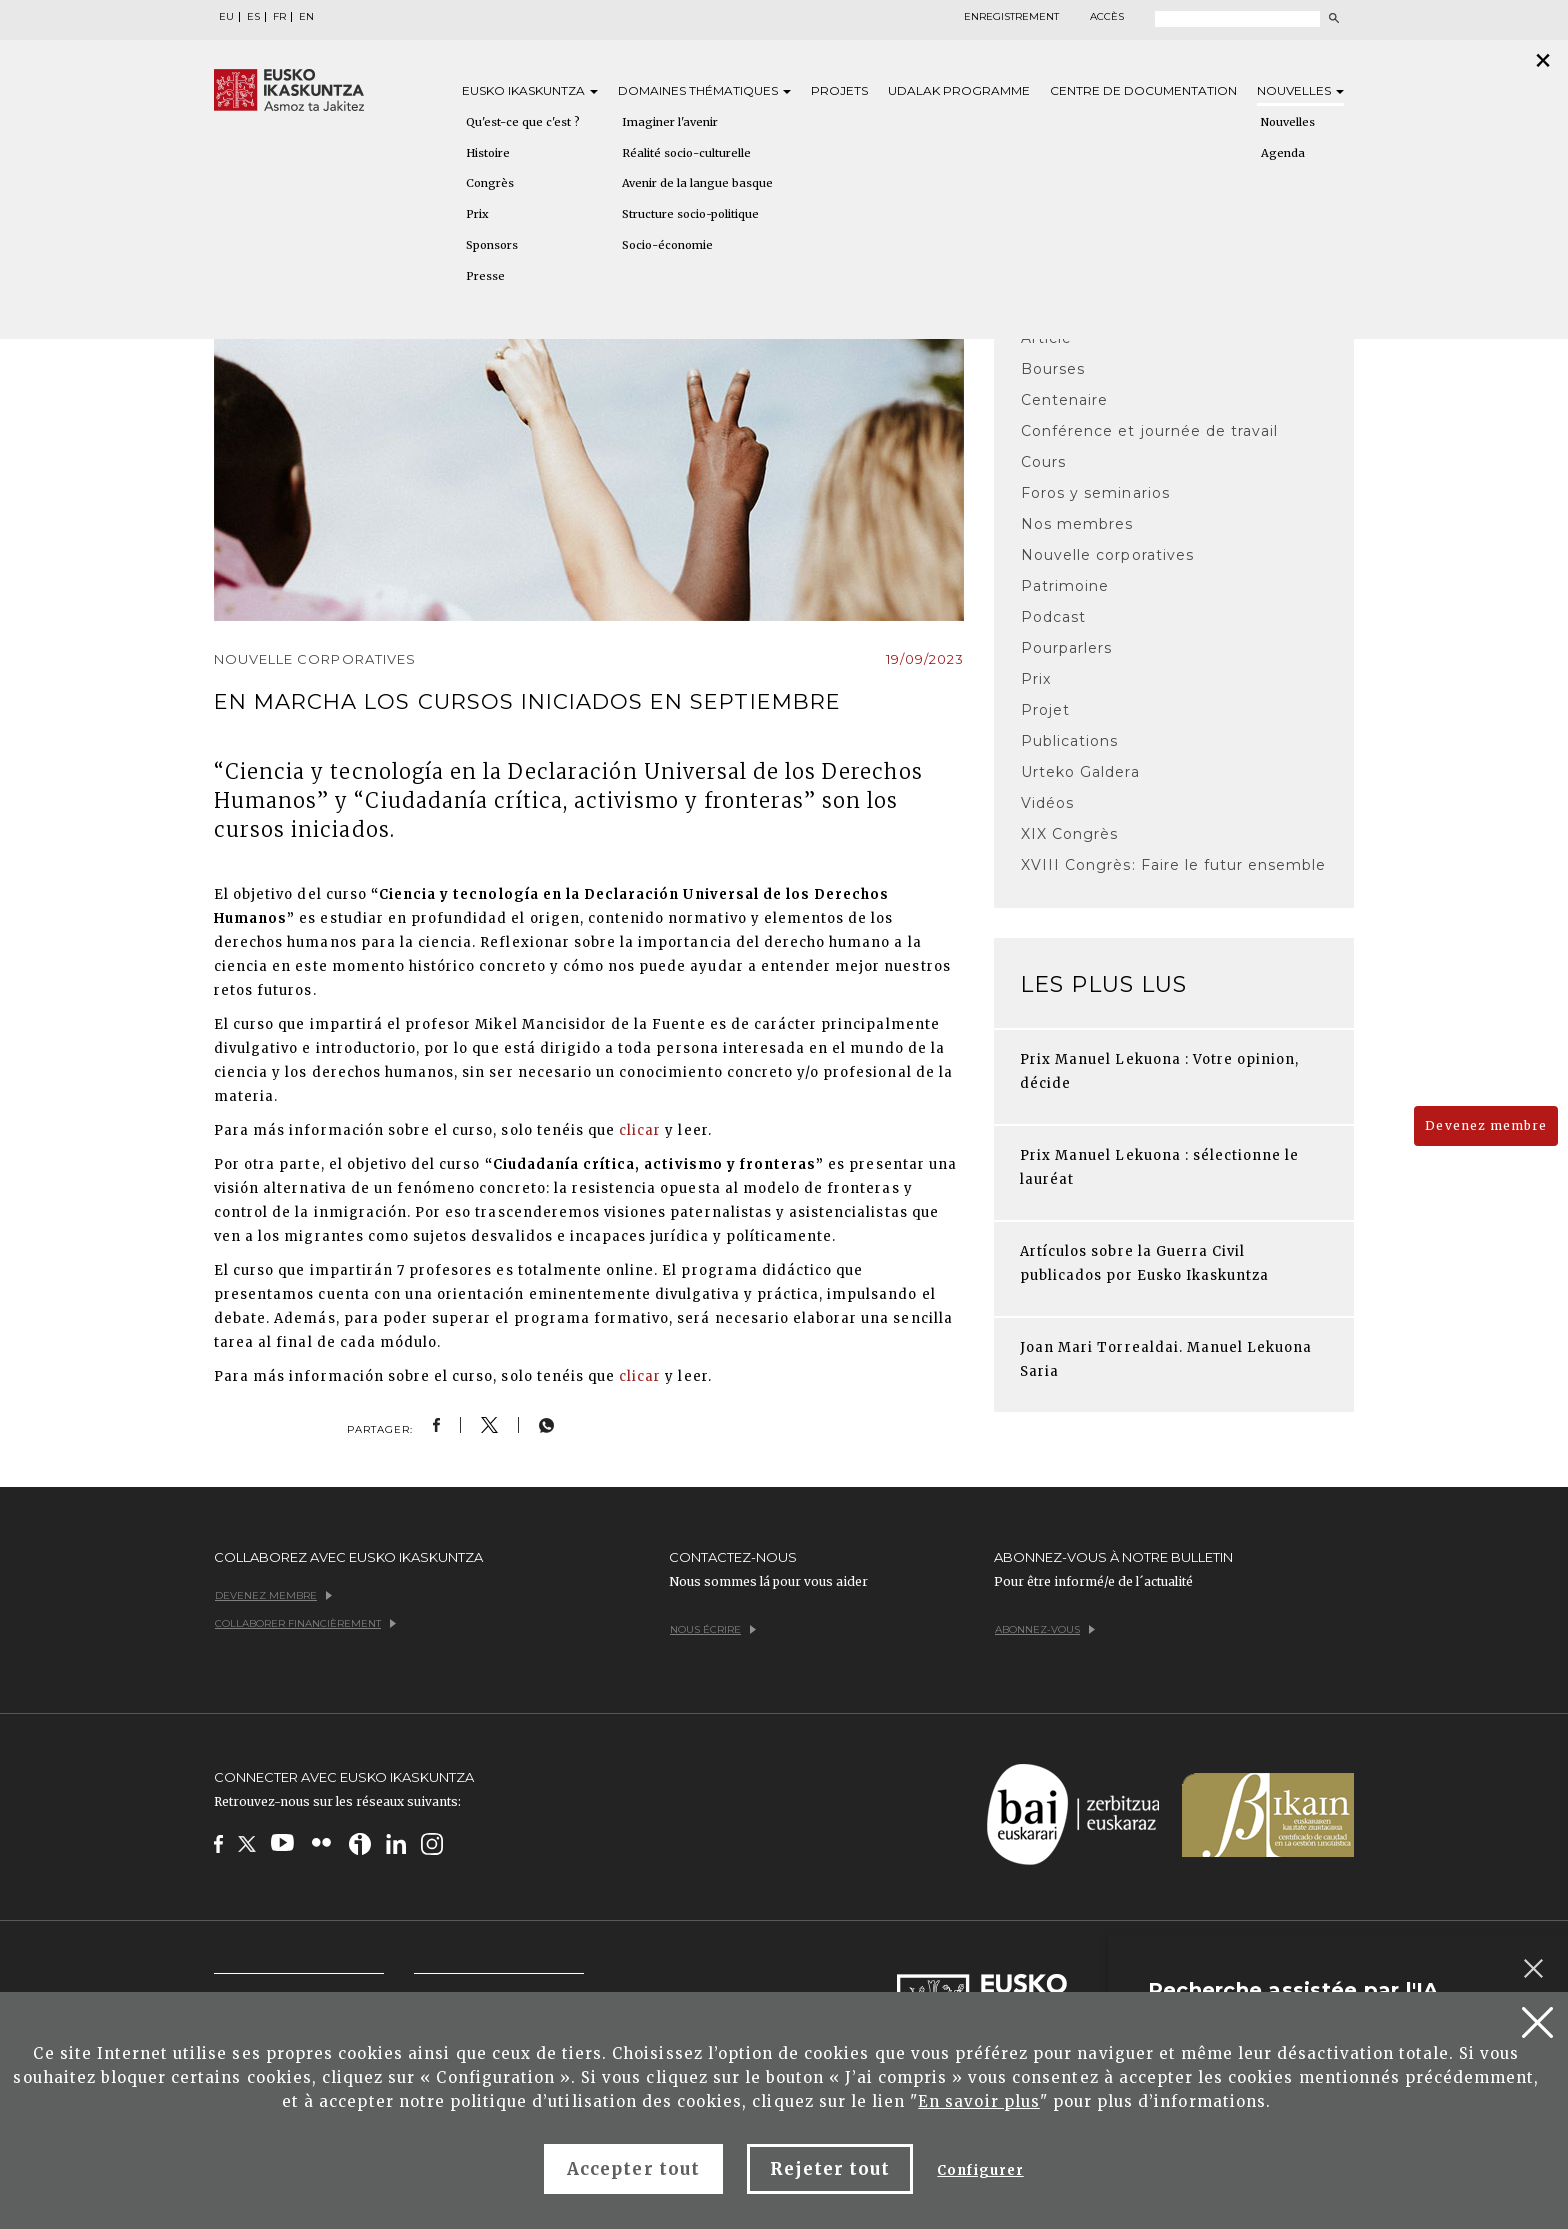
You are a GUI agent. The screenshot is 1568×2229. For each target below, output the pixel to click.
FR (279, 17)
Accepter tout (633, 2169)
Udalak (959, 90)
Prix (477, 214)
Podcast (1053, 617)
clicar (640, 1130)
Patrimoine (1065, 586)
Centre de (1143, 90)
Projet (1045, 710)
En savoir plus (979, 2101)
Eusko (530, 90)
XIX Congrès (1069, 834)
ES (253, 17)
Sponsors (492, 245)
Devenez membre (1486, 1125)
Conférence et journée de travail (1149, 431)
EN (306, 17)
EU (226, 17)
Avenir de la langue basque (697, 183)
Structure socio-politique (690, 214)
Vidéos (1047, 803)
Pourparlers (1066, 648)
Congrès (490, 183)
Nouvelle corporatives (1107, 555)
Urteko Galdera (1080, 772)
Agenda (1283, 153)
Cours (1043, 462)
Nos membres (1077, 524)
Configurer (980, 2170)
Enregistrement (1011, 17)
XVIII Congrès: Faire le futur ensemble (1174, 865)
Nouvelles (1300, 90)
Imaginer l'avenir (670, 122)
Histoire (488, 153)
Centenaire (1064, 400)
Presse (485, 276)
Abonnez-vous (1045, 1629)
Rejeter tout (830, 2169)
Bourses (1053, 369)
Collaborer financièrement (305, 1623)
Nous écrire (713, 1629)
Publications (1069, 741)
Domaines (704, 90)
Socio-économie (667, 245)
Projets (839, 90)
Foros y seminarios (1095, 493)
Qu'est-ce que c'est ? (523, 122)
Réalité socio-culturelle (686, 153)
